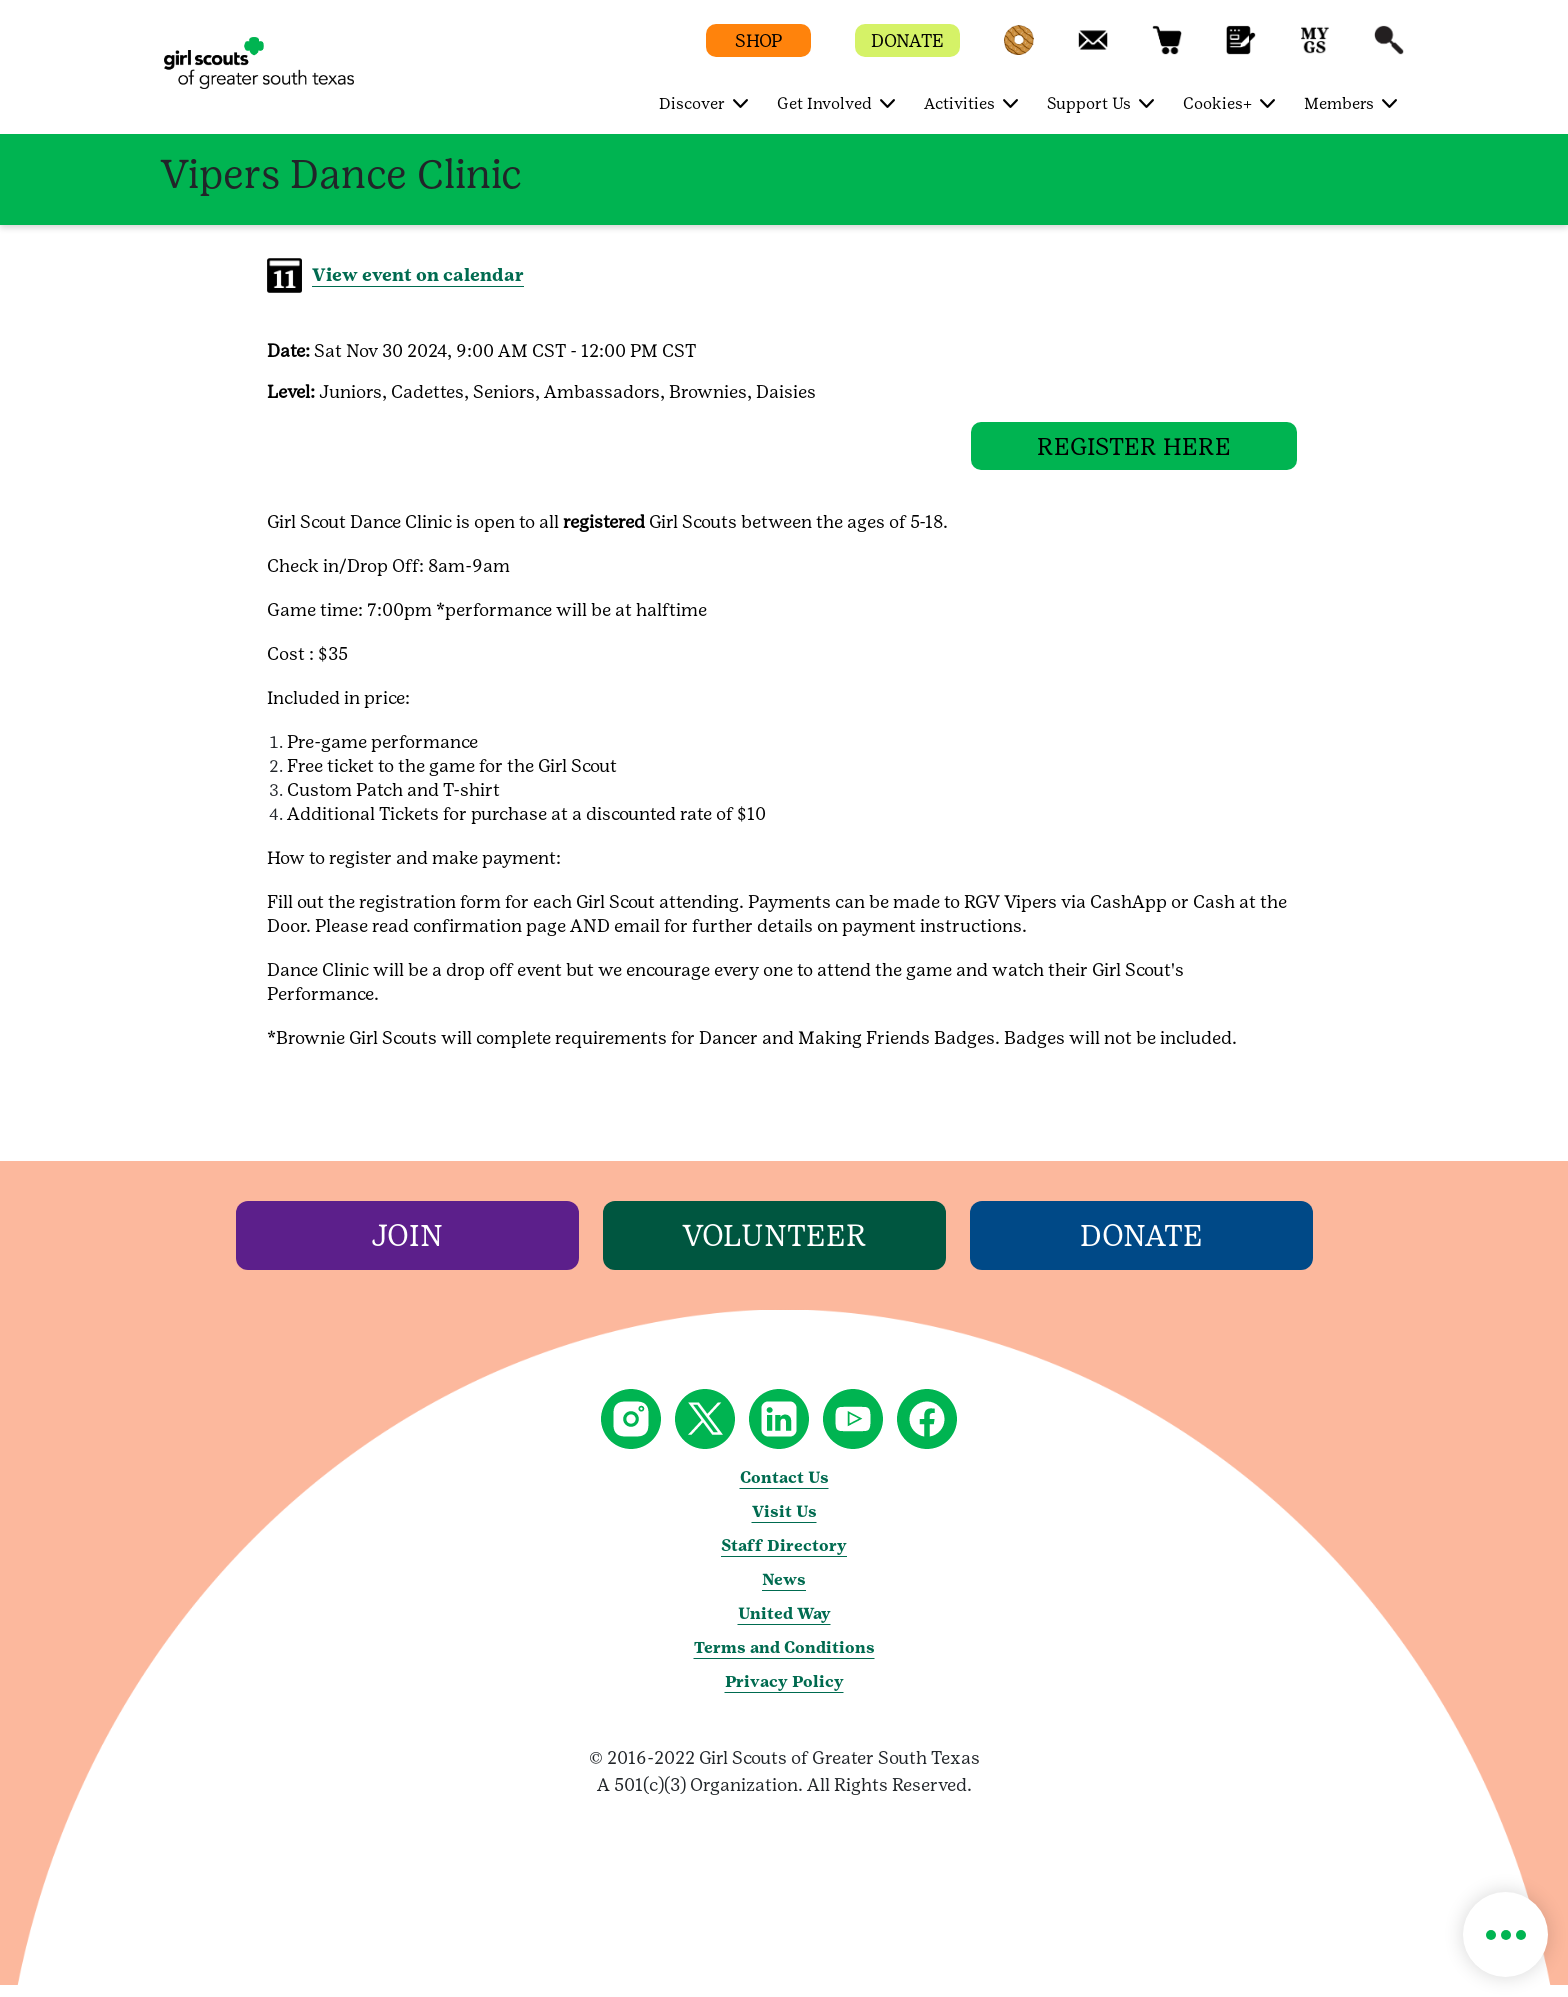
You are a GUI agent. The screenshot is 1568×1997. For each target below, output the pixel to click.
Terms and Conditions (784, 1659)
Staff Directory (784, 1557)
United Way (784, 1625)
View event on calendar (418, 274)
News (784, 1591)
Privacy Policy (784, 1693)
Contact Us (784, 1489)
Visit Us (784, 1523)
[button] (1019, 49)
